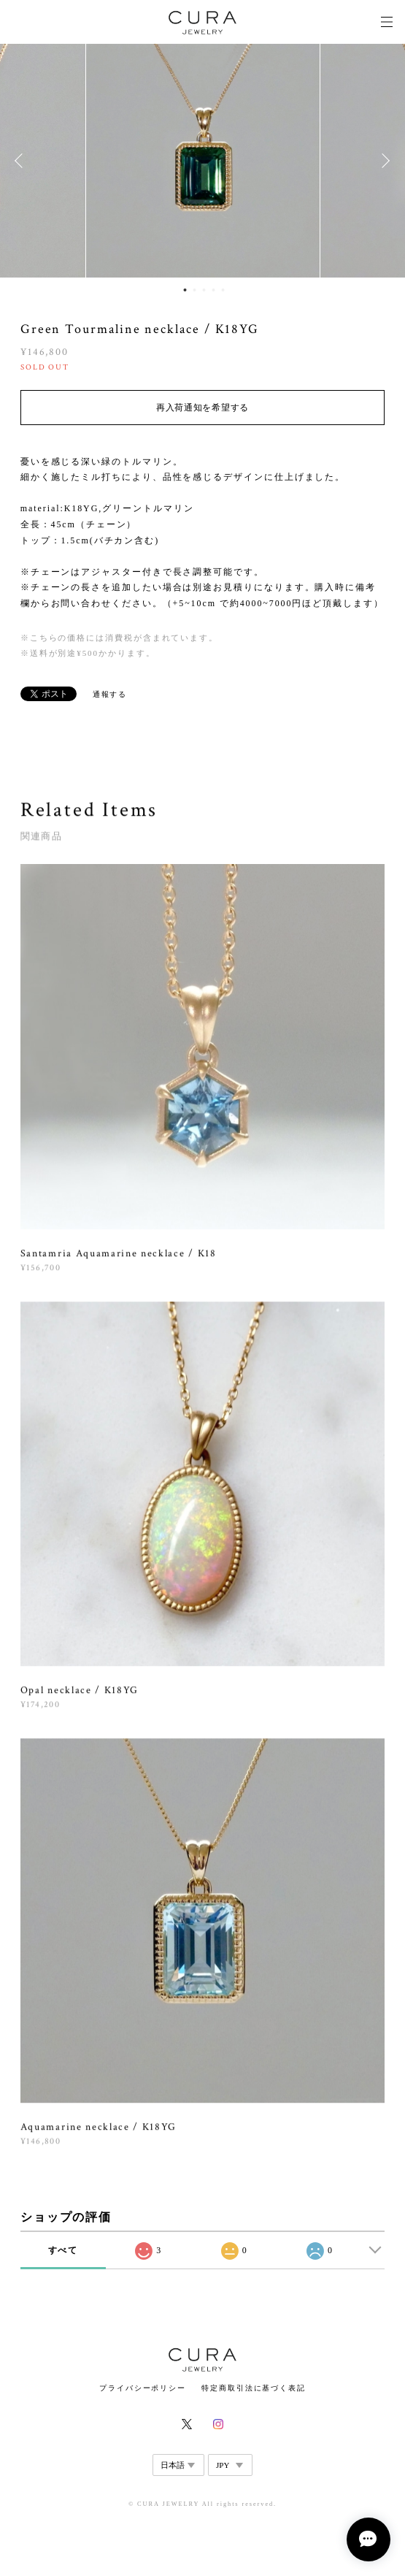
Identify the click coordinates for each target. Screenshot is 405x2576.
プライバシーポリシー (142, 2388)
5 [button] (222, 289)
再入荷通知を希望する (202, 407)
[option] (203, 161)
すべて (63, 2250)
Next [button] (383, 160)
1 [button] (184, 289)
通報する (110, 694)
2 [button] (194, 289)
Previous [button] (22, 160)
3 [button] (203, 289)
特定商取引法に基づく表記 (253, 2388)
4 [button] (213, 289)
